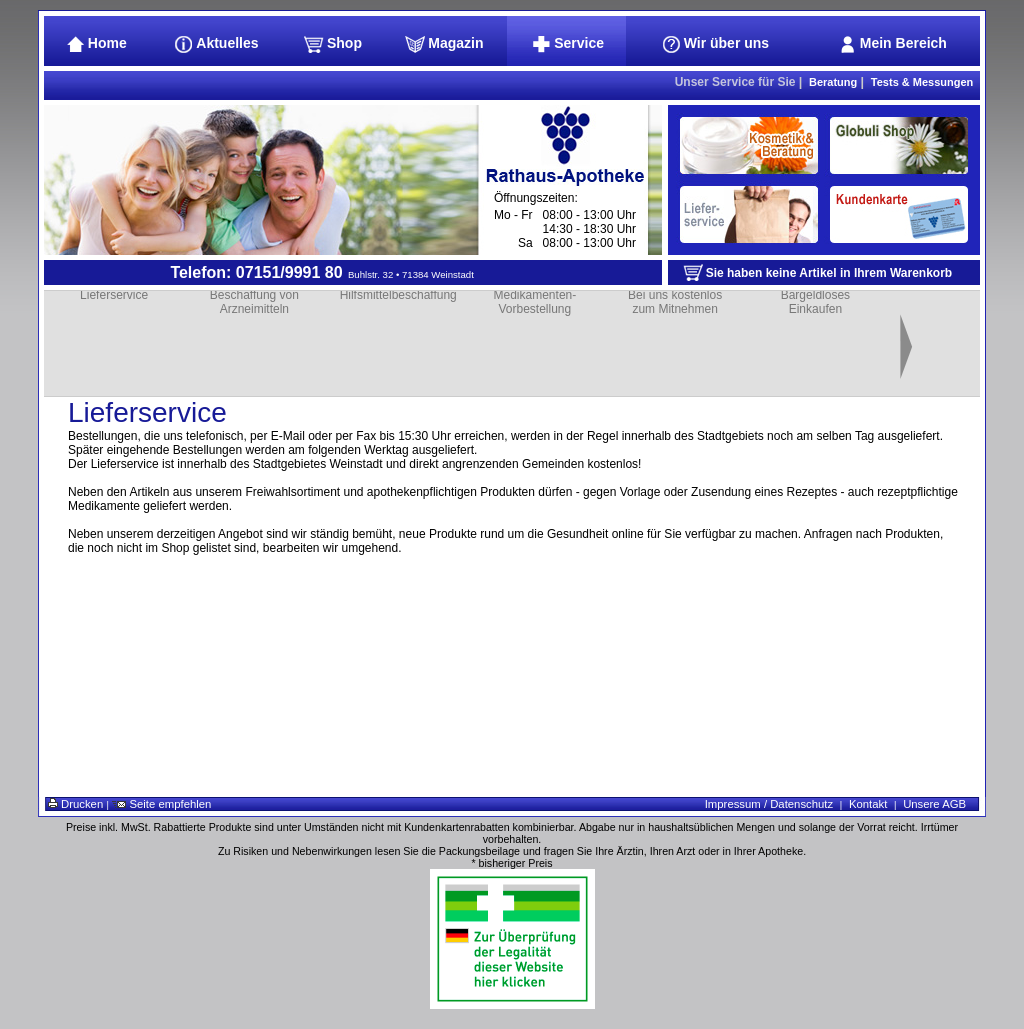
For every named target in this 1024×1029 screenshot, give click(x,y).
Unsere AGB (934, 804)
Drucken (75, 804)
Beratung (833, 82)
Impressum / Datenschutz (769, 804)
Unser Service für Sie (735, 82)
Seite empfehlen (161, 804)
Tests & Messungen (922, 82)
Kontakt (868, 804)
